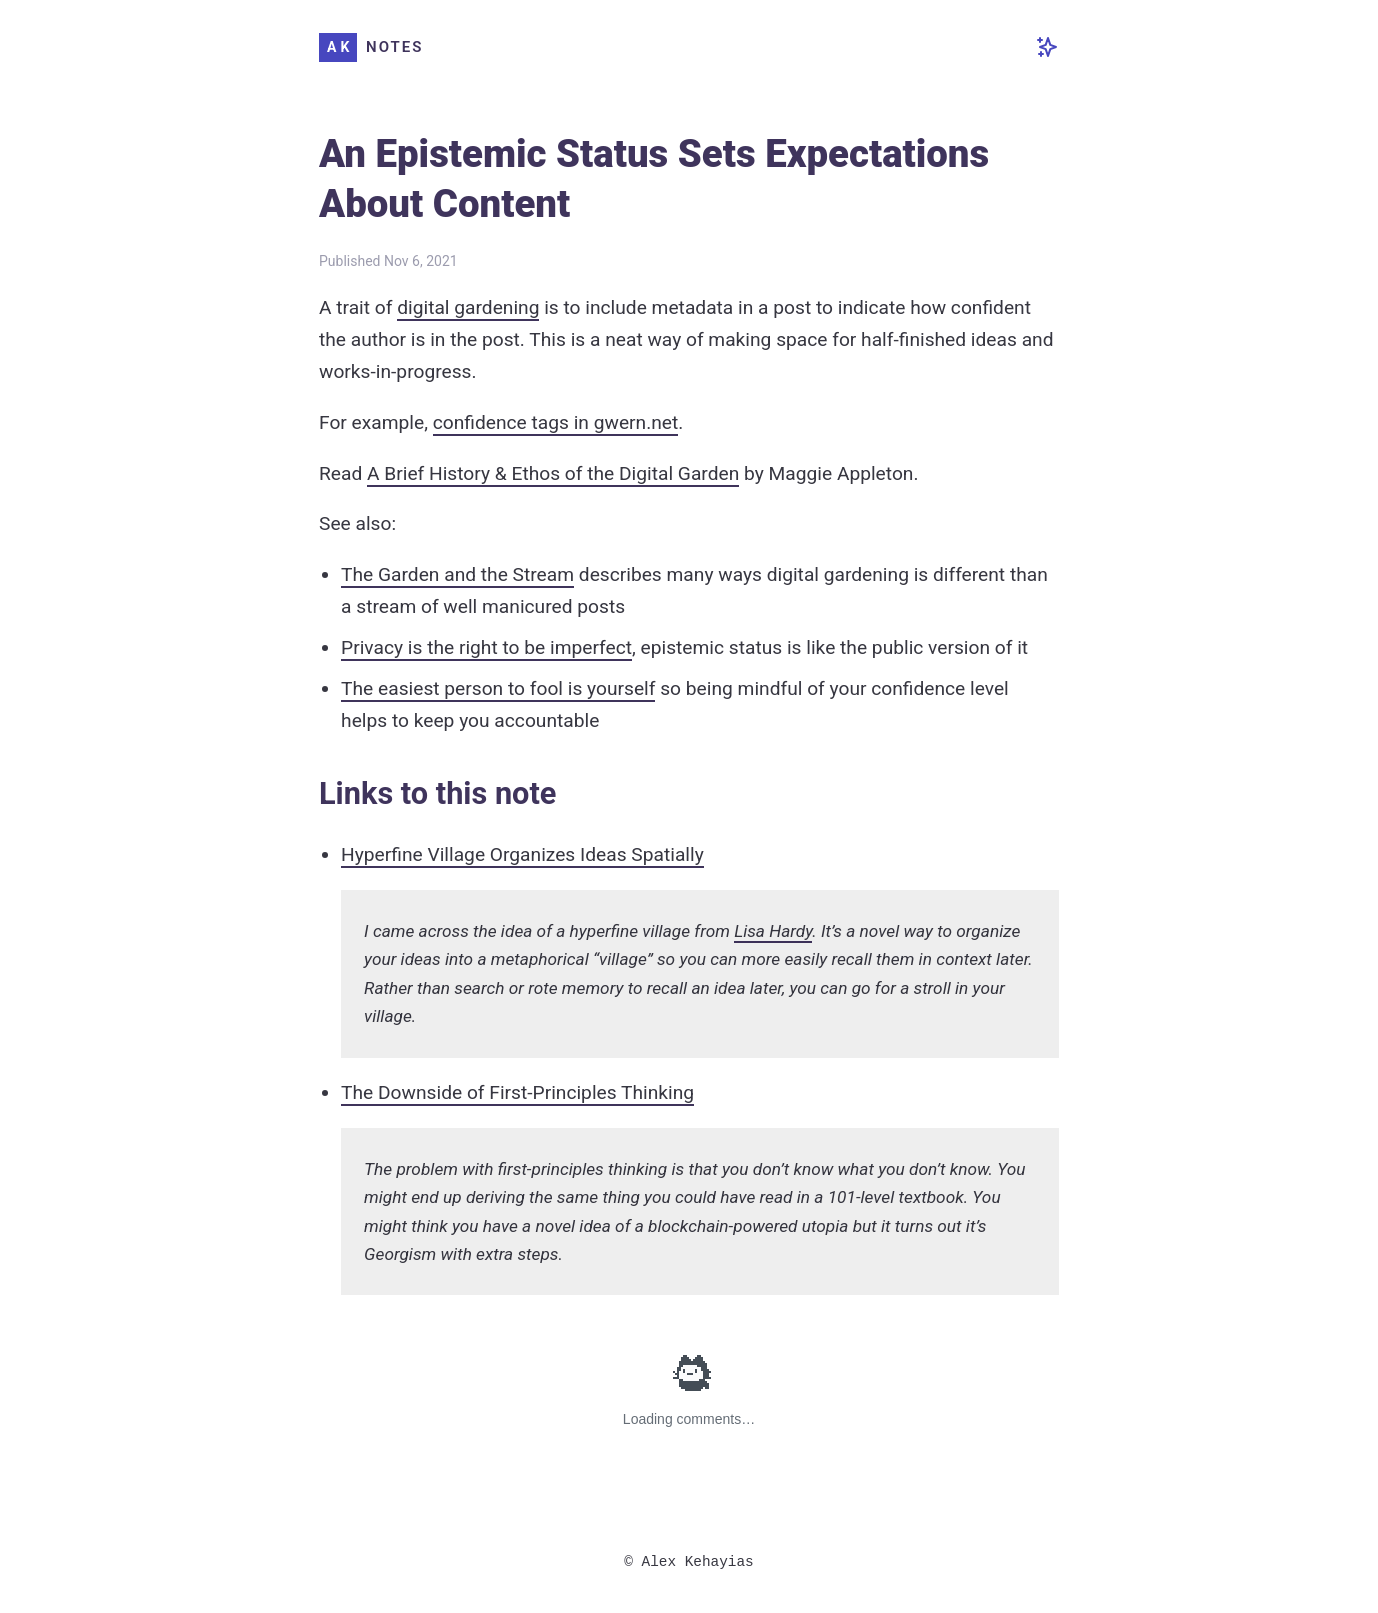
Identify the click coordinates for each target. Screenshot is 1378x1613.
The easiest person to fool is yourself (498, 688)
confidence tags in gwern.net (556, 422)
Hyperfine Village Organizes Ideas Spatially (522, 854)
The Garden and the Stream (457, 574)
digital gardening (468, 307)
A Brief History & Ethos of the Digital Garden (553, 473)
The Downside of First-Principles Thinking (517, 1092)
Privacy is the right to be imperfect (486, 647)
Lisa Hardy (773, 931)
